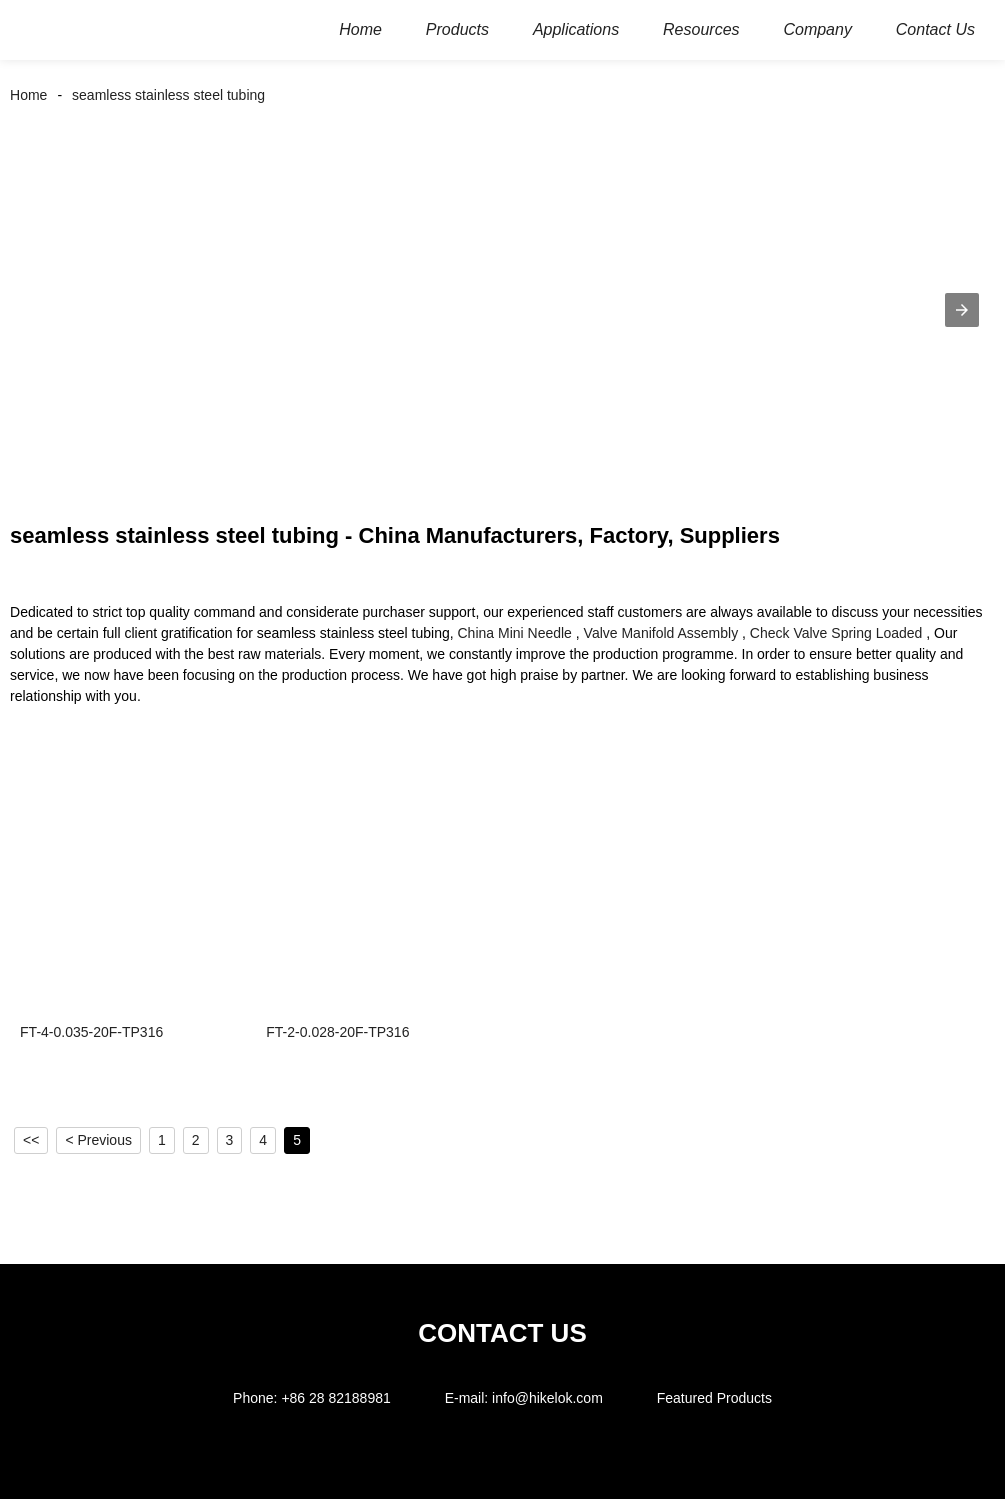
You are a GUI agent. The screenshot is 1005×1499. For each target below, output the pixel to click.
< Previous (98, 1140)
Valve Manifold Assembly (661, 633)
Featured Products (714, 1398)
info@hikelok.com (547, 1398)
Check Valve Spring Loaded (836, 633)
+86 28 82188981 (335, 1398)
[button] (962, 310)
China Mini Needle (515, 633)
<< (31, 1140)
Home (28, 95)
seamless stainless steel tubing (168, 95)
